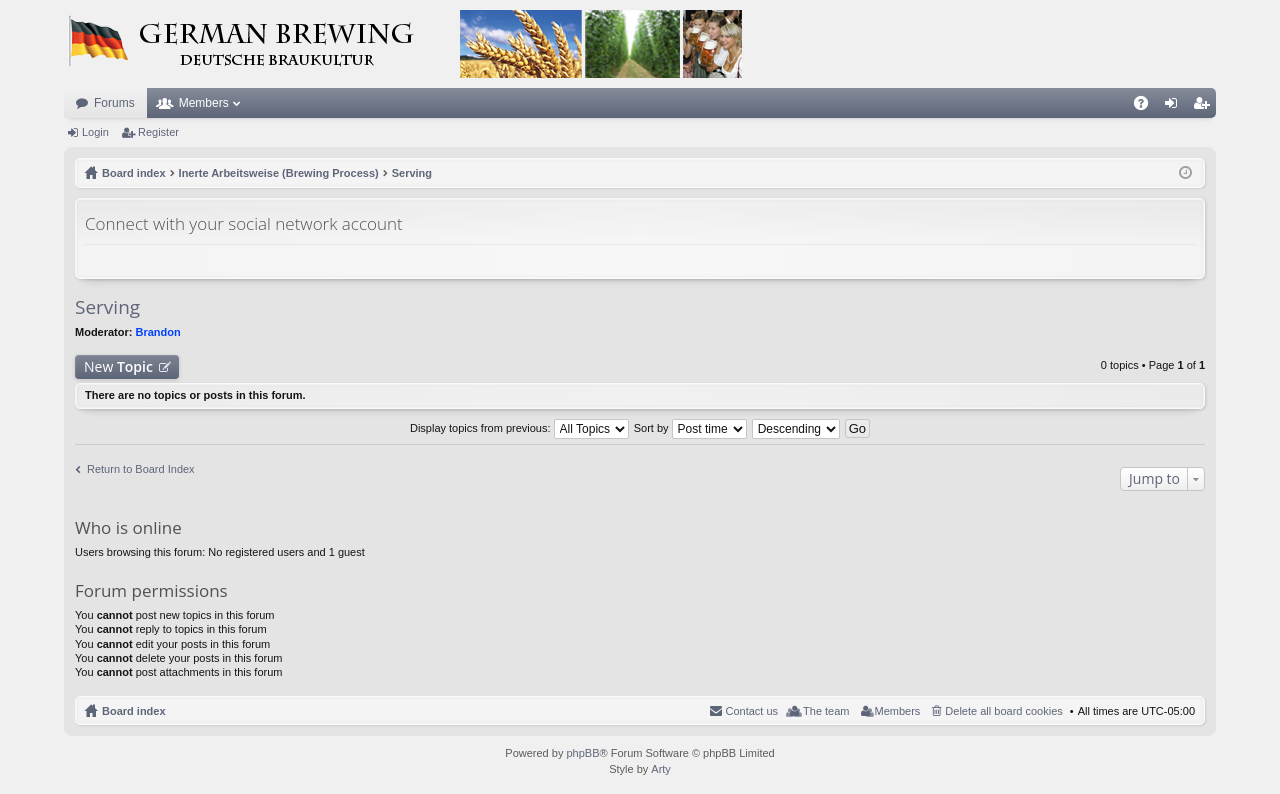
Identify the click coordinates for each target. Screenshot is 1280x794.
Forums (114, 103)
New (118, 366)
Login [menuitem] (1175, 107)
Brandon (158, 332)
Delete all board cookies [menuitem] (1003, 711)
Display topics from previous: (519, 428)
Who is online (128, 527)
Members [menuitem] (898, 711)
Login (95, 132)
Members (204, 103)
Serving (107, 307)
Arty (661, 769)
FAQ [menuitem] (1147, 107)
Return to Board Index (141, 469)
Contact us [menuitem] (751, 711)
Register (158, 132)
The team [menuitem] (826, 711)
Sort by (690, 428)
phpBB (582, 753)
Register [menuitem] (1205, 107)
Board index (134, 711)
